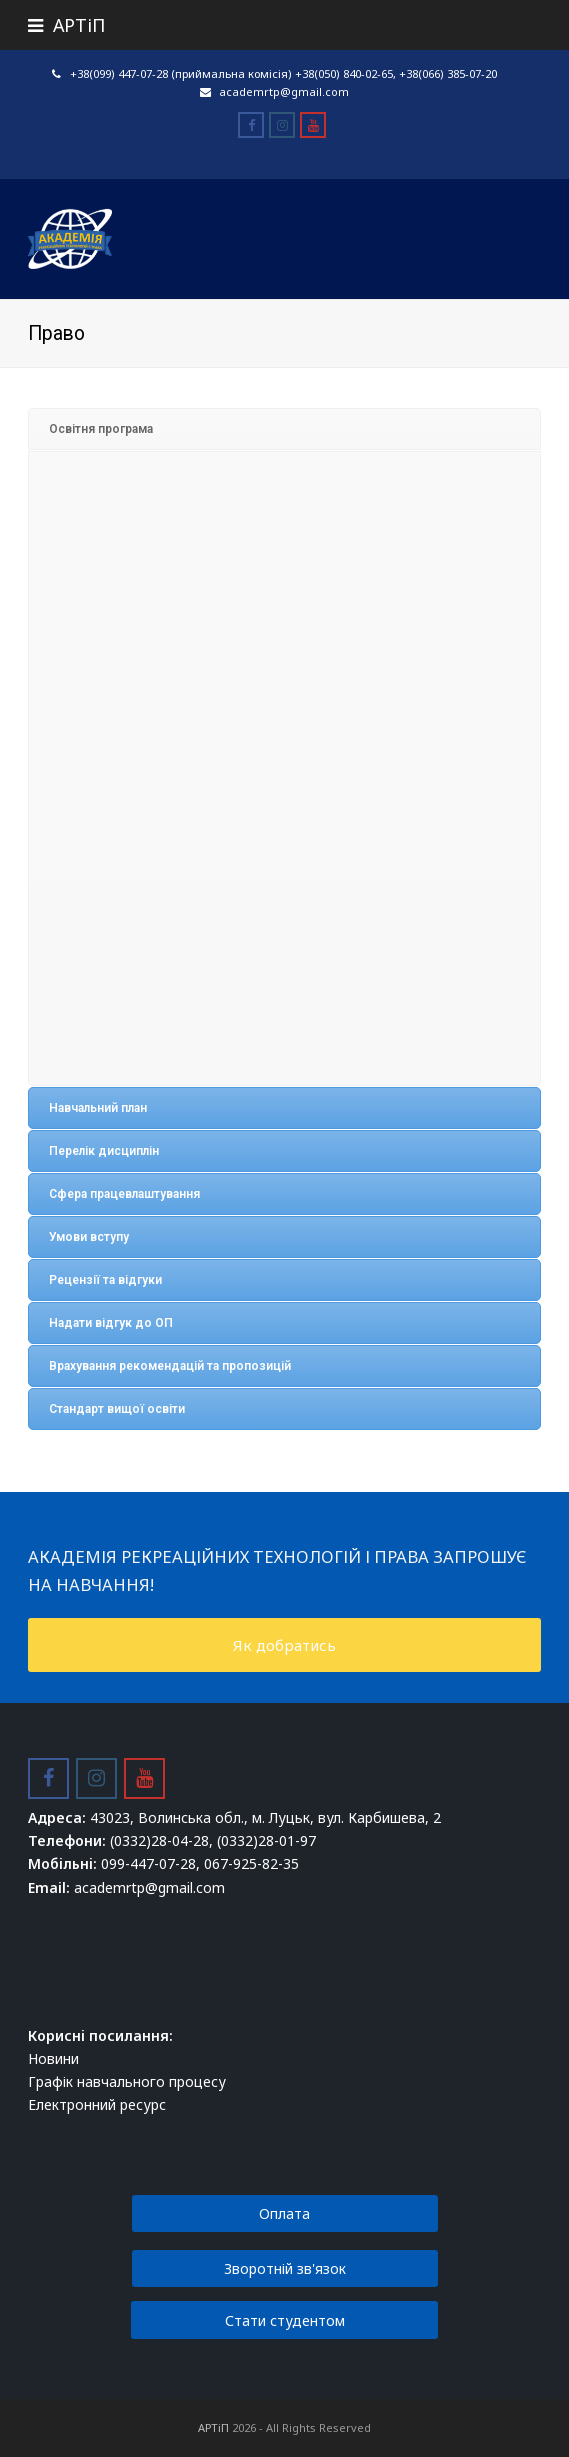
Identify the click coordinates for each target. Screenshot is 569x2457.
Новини (53, 2058)
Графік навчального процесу (127, 2081)
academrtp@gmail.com (284, 91)
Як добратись (284, 1645)
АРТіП (213, 2427)
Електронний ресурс (97, 2104)
